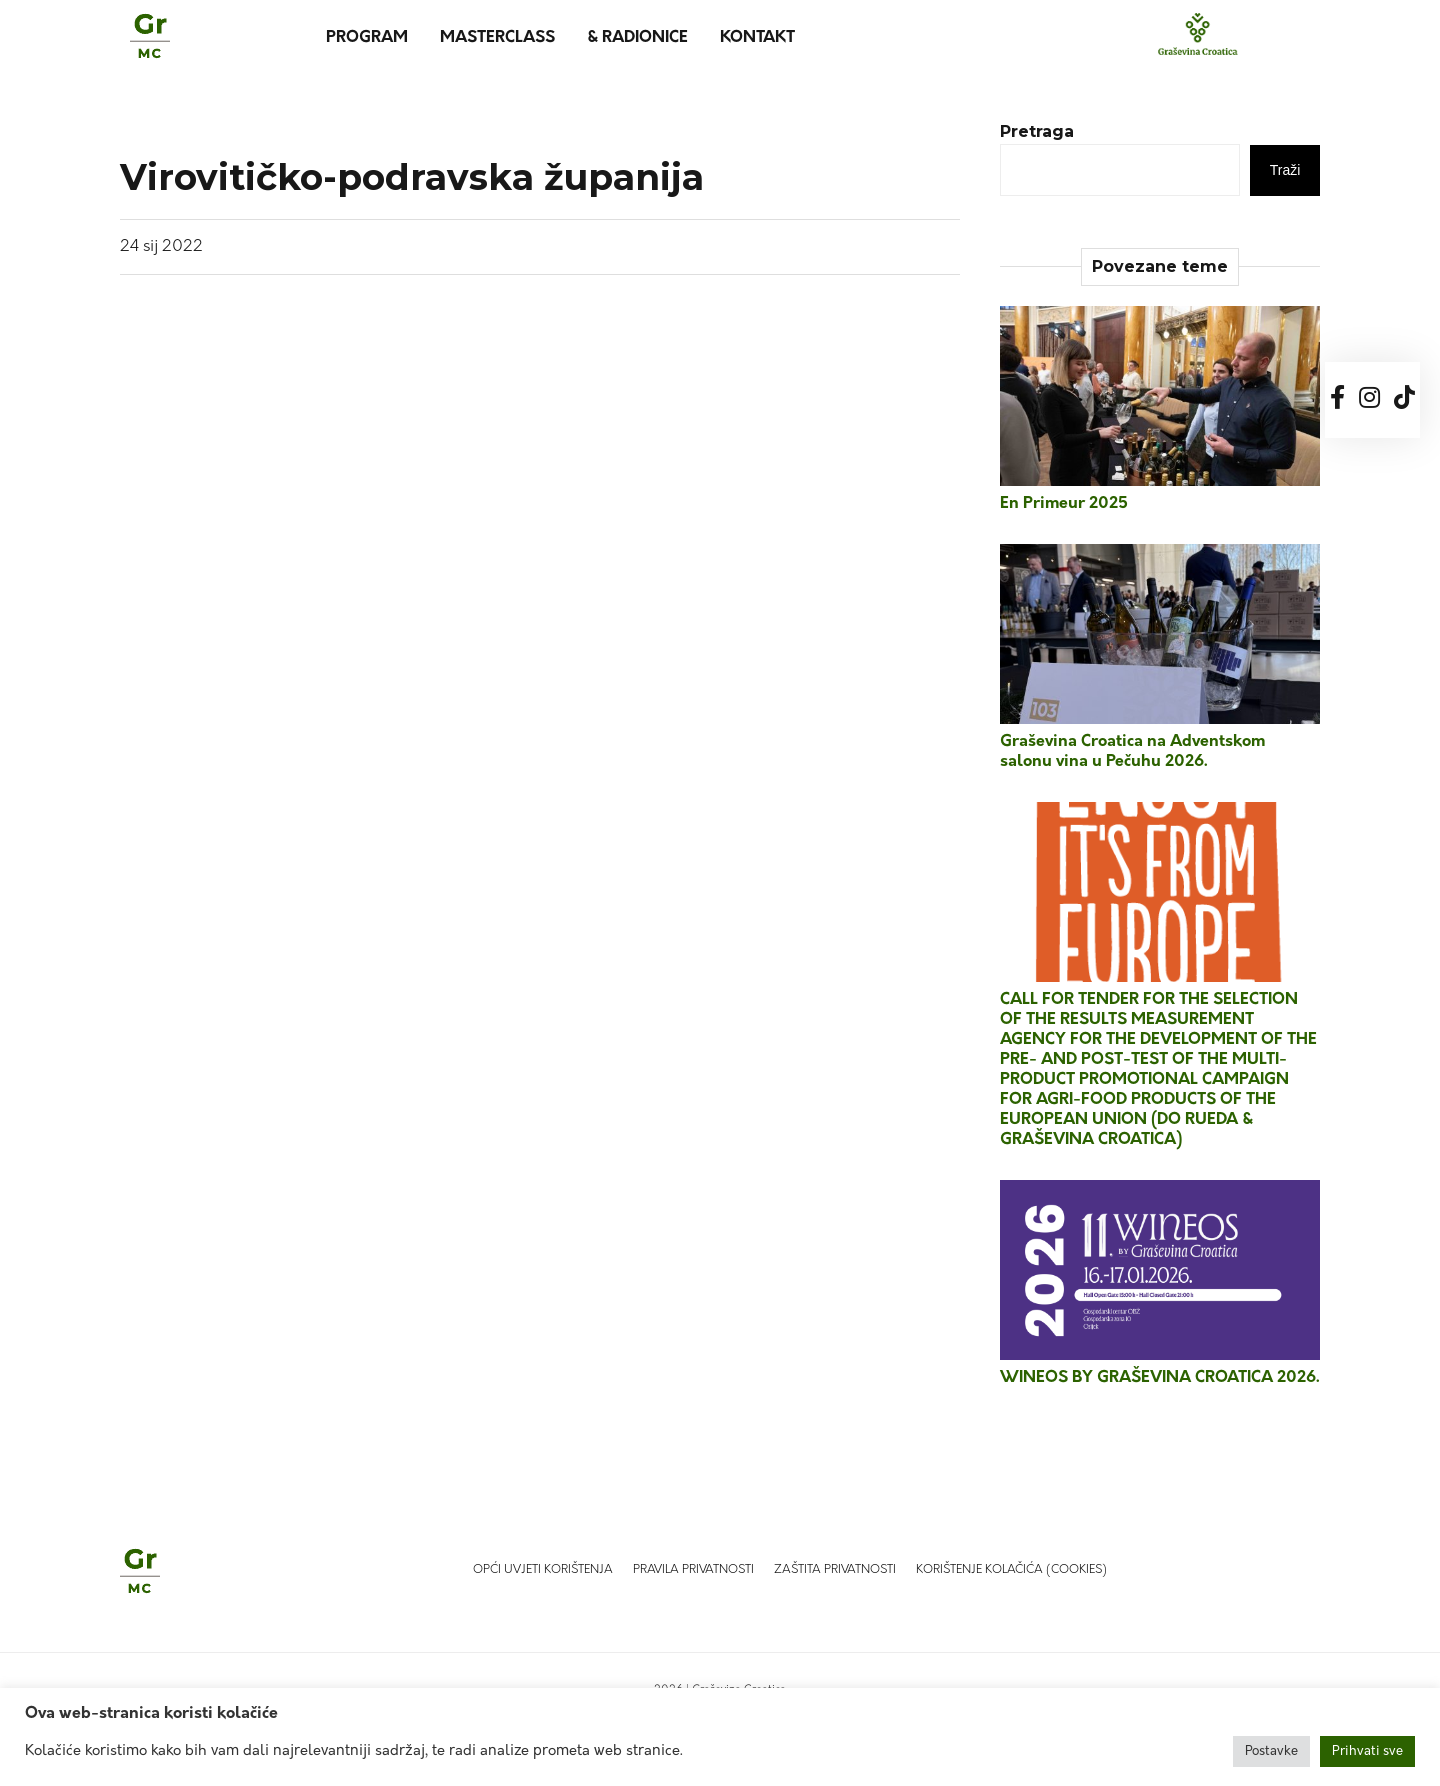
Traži (1285, 170)
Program (367, 38)
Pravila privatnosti (693, 1570)
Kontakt (757, 38)
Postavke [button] (1271, 1751)
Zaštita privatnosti (835, 1570)
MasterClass (497, 38)
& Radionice (637, 38)
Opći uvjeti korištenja (543, 1570)
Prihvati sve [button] (1367, 1751)
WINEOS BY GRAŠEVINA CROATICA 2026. (1160, 1378)
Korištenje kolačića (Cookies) (1011, 1570)
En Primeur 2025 (1064, 504)
